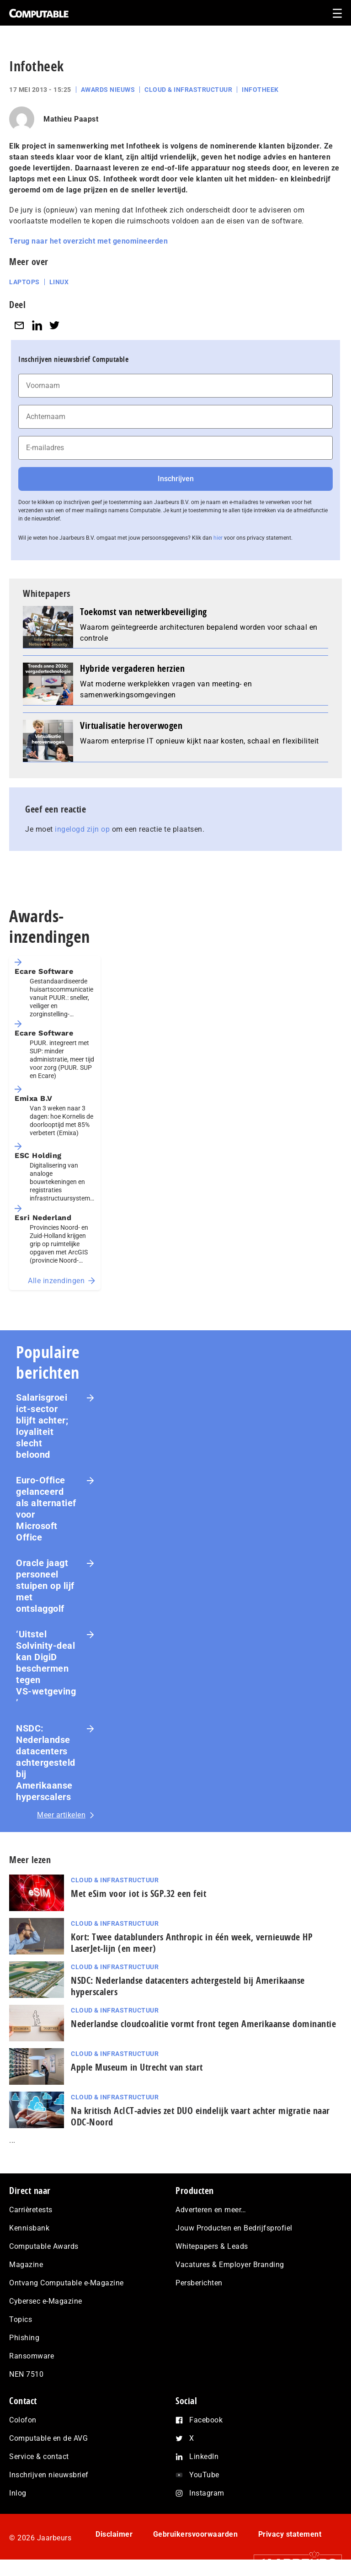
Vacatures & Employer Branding (230, 2264)
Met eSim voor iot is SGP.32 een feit (138, 1893)
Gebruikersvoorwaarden (195, 2534)
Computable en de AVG (48, 2438)
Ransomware (31, 2356)
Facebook (206, 2420)
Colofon (23, 2420)
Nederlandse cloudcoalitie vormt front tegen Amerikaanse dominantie (203, 2024)
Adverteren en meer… (211, 2209)
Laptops (24, 282)
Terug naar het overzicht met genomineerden (88, 241)
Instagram (206, 2493)
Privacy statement (290, 2534)
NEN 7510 (26, 2374)
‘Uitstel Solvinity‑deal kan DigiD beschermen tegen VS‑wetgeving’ (46, 1668)
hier (218, 538)
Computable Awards (44, 2246)
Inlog (18, 2493)
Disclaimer (114, 2534)
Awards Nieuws (108, 89)
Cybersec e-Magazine (45, 2301)
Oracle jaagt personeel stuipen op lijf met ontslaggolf (45, 1585)
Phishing (24, 2337)
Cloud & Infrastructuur (188, 89)
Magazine (26, 2264)
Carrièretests (31, 2209)
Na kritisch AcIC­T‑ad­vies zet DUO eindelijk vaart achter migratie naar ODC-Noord (200, 2116)
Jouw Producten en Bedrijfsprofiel (234, 2228)
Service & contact (39, 2456)
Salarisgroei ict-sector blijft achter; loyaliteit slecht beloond (42, 1426)
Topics (20, 2319)
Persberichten (199, 2283)
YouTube (204, 2474)
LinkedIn (203, 2456)
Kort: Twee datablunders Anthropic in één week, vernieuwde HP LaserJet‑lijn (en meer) (192, 1943)
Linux (59, 282)
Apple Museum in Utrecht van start (137, 2067)
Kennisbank (29, 2228)
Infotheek (260, 89)
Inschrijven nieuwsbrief (49, 2474)
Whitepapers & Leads (212, 2246)
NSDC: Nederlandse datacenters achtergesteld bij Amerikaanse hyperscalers (45, 1762)
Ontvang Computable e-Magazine (66, 2283)
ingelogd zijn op (82, 829)
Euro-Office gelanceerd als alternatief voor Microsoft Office (46, 1509)
